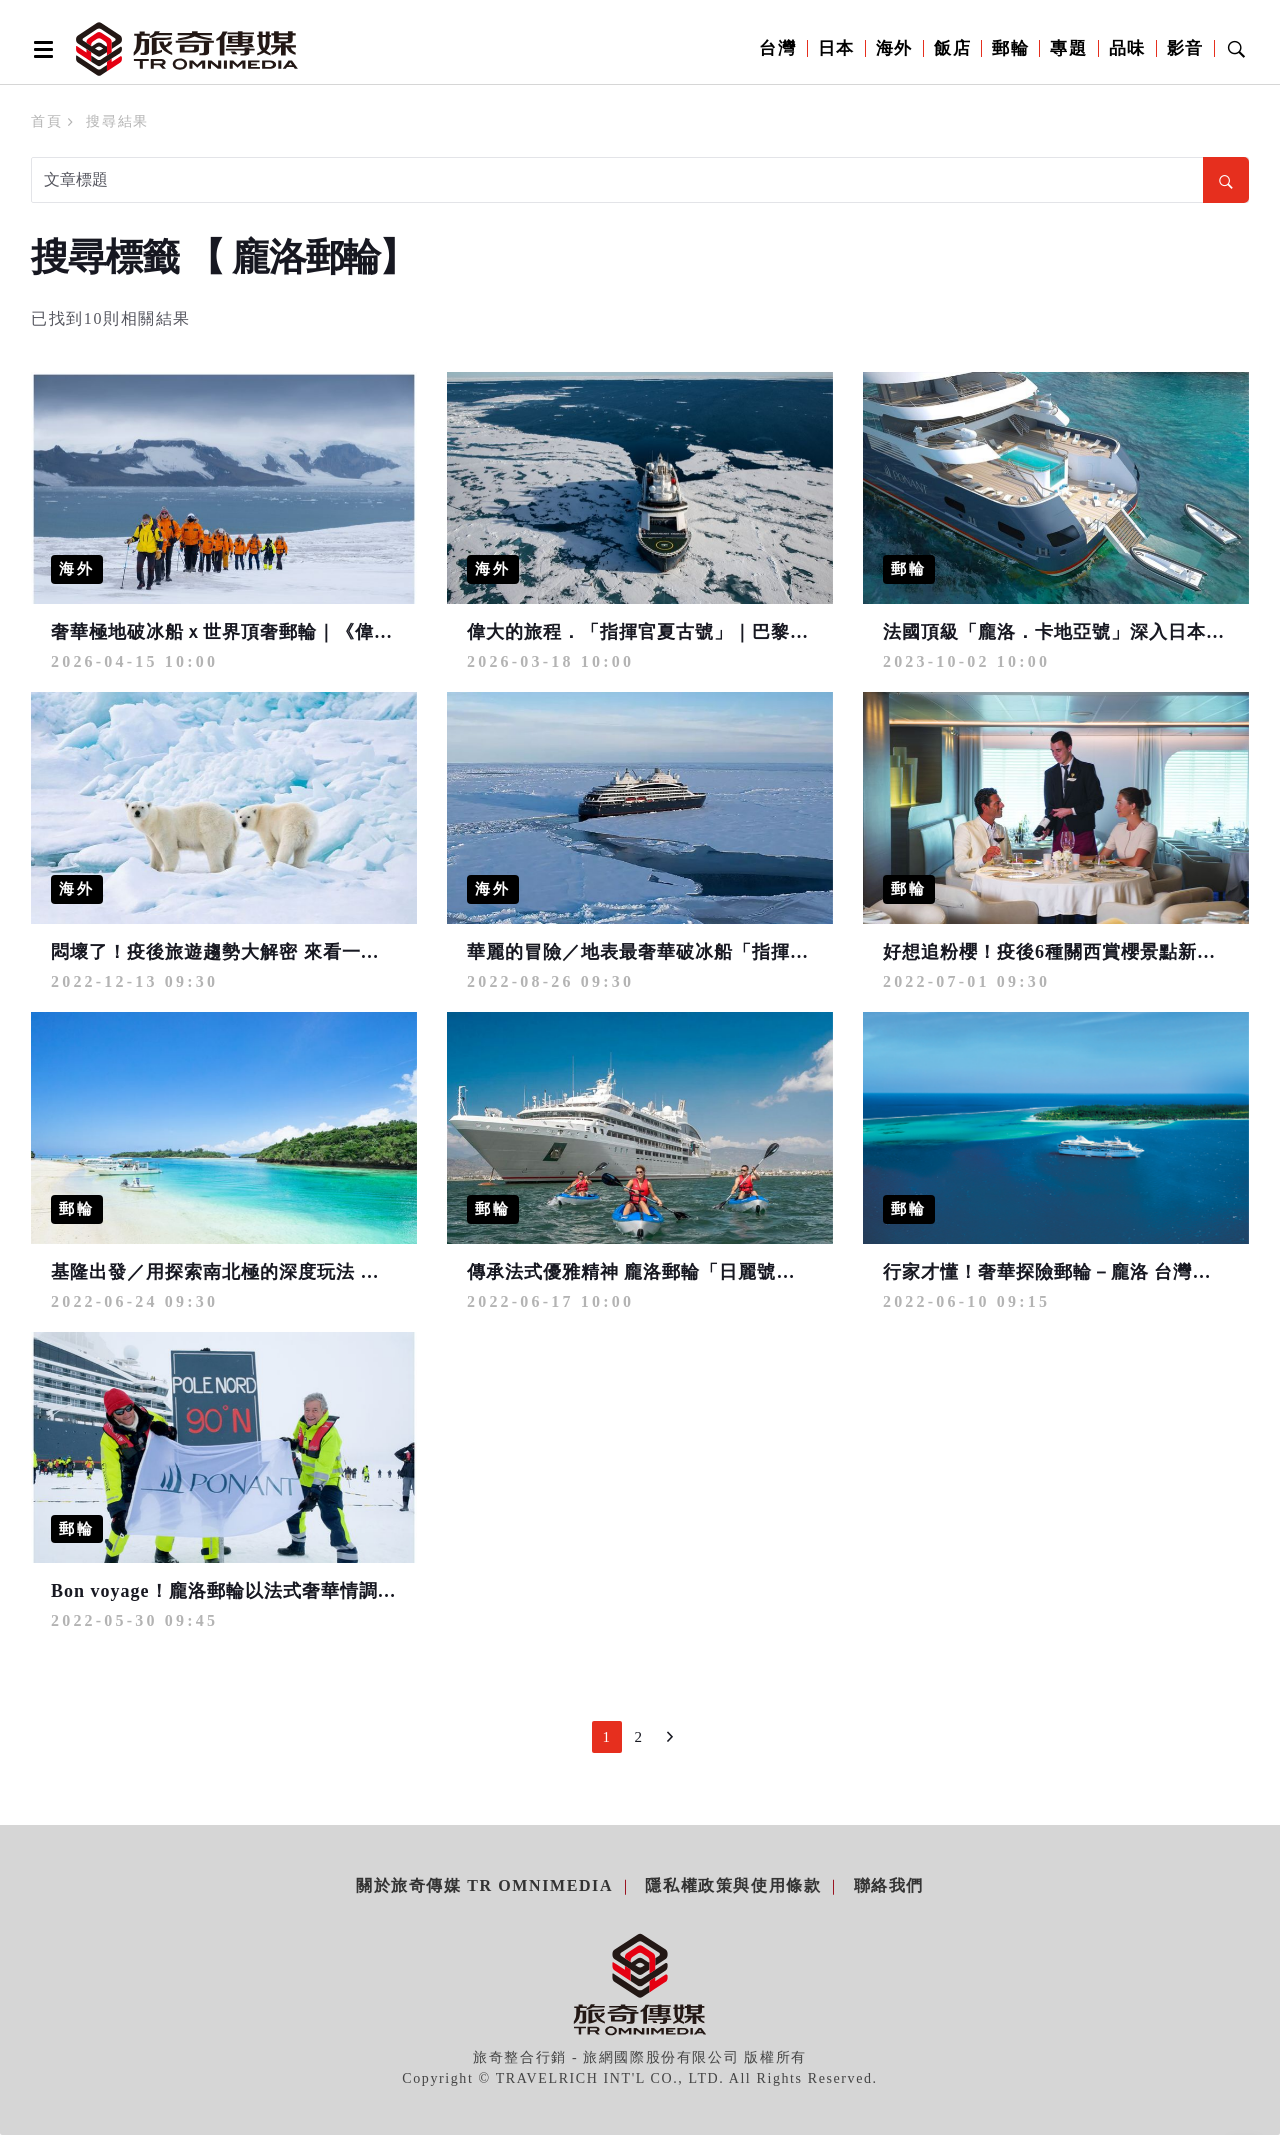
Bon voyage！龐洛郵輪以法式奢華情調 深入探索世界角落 (293, 1591)
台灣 (777, 48)
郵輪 (1010, 48)
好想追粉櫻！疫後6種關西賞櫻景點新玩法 (1059, 952)
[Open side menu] (40, 49)
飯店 (952, 48)
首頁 (46, 121)
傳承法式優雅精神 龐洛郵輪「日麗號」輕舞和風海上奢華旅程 (726, 1272)
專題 (1068, 48)
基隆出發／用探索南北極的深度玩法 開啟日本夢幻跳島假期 (301, 1272)
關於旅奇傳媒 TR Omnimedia (484, 1885)
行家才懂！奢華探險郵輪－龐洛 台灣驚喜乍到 (1076, 1272)
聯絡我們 (889, 1885)
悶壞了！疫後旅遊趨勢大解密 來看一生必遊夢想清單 (272, 952)
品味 (1127, 48)
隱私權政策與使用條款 (733, 1885)
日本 (836, 48)
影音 (1185, 48)
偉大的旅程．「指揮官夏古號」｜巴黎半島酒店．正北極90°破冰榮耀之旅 (775, 632)
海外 (894, 48)
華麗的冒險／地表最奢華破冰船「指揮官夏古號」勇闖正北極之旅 (742, 952)
